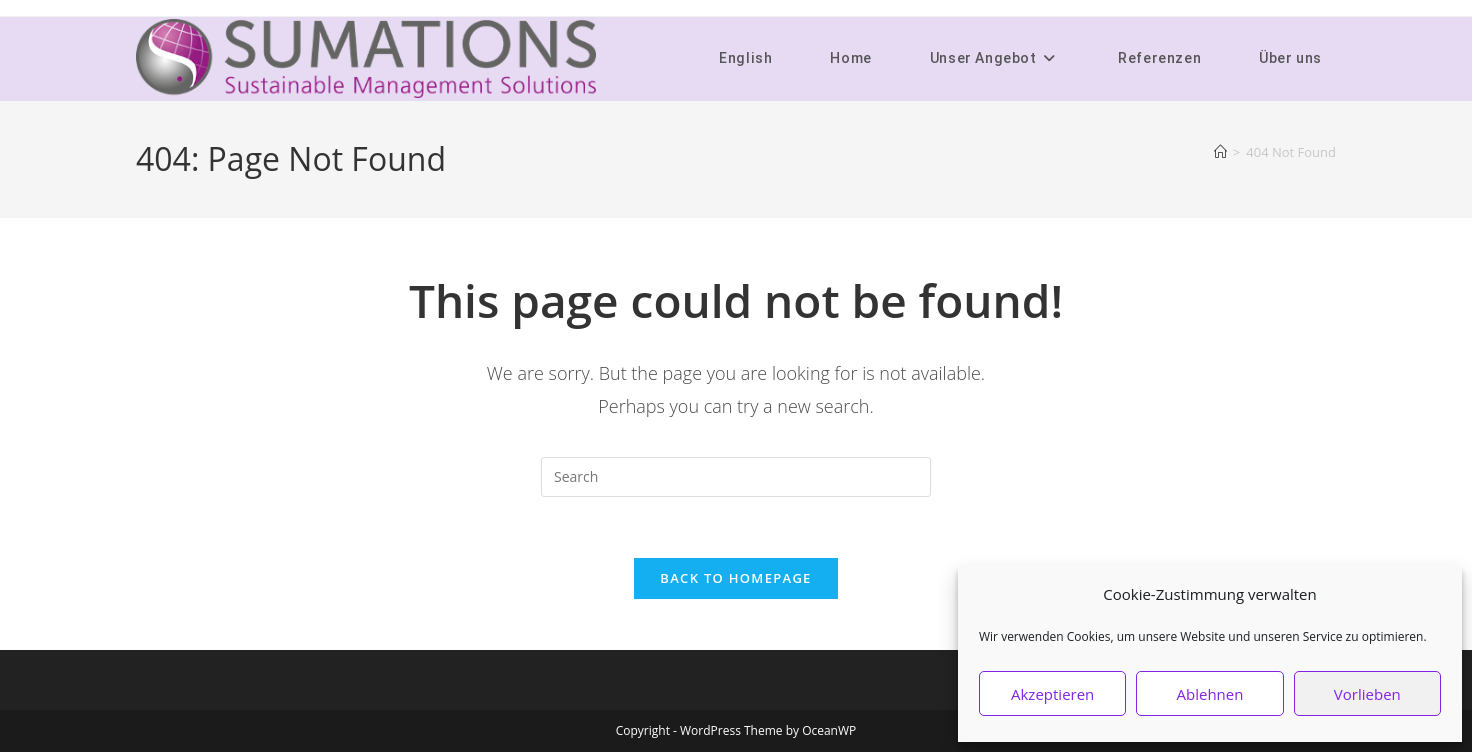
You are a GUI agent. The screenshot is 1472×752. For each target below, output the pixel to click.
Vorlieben (1367, 694)
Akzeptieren (1052, 694)
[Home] (1220, 152)
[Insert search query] (736, 477)
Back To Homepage (735, 578)
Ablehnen (1210, 694)
